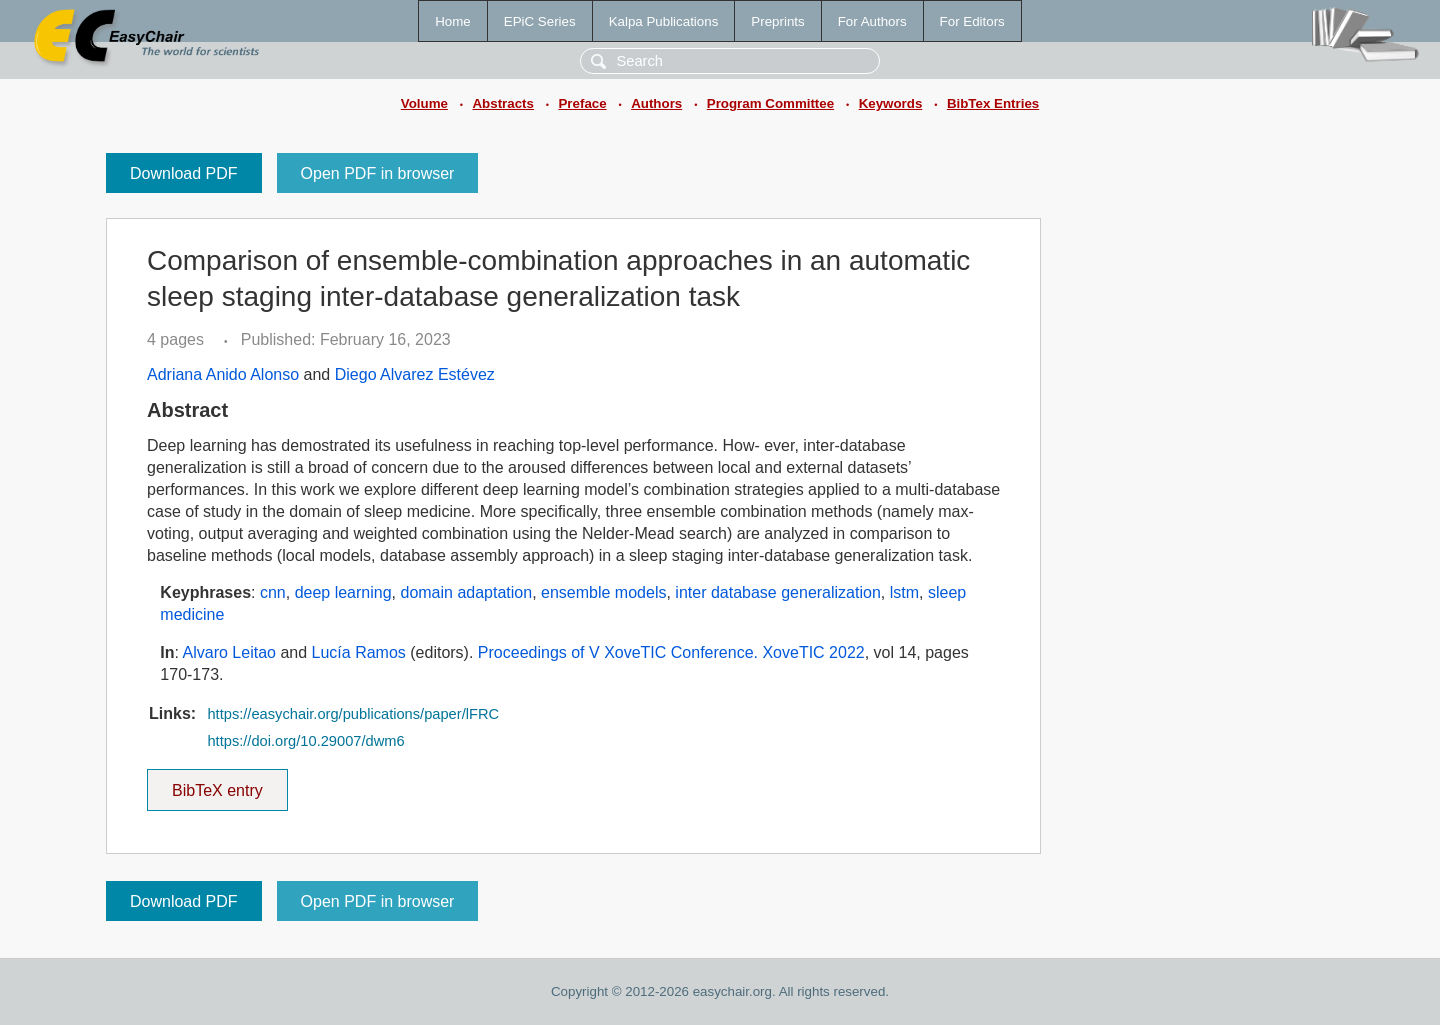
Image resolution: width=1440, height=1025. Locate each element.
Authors (656, 103)
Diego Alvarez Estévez (415, 374)
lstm (904, 592)
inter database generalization (777, 592)
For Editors (972, 21)
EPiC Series (540, 21)
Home (453, 21)
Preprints (777, 21)
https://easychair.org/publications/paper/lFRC (353, 714)
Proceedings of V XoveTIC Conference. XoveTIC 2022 (671, 652)
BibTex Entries (993, 103)
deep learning (343, 592)
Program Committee (770, 103)
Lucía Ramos (359, 652)
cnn (273, 592)
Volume (424, 103)
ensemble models (603, 592)
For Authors (872, 21)
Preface (582, 103)
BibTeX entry (217, 784)
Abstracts (502, 103)
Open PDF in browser (378, 173)
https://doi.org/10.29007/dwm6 (305, 741)
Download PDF (184, 173)
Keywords (891, 103)
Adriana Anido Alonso (223, 374)
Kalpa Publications (664, 21)
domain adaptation (466, 592)
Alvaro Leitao (229, 652)
